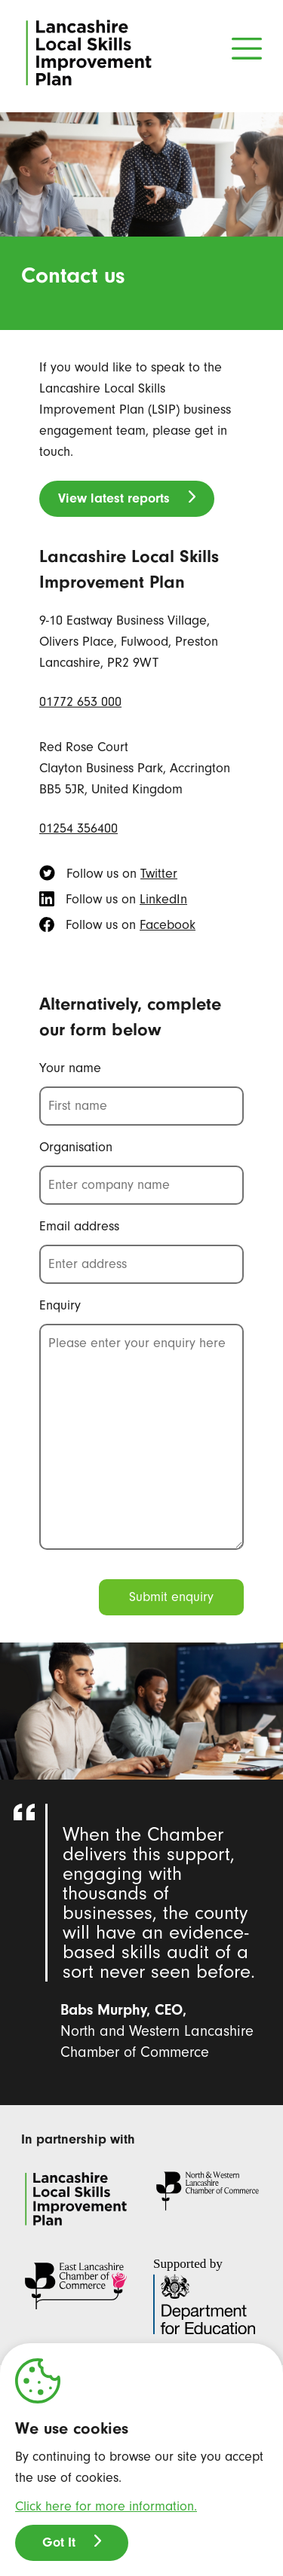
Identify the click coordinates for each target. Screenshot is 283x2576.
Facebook (167, 925)
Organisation (75, 1147)
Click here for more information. (106, 2506)
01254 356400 (78, 828)
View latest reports (114, 498)
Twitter (158, 874)
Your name (70, 1068)
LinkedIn (163, 899)
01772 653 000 (80, 702)
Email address (79, 1226)
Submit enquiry (171, 1597)
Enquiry (60, 1305)
